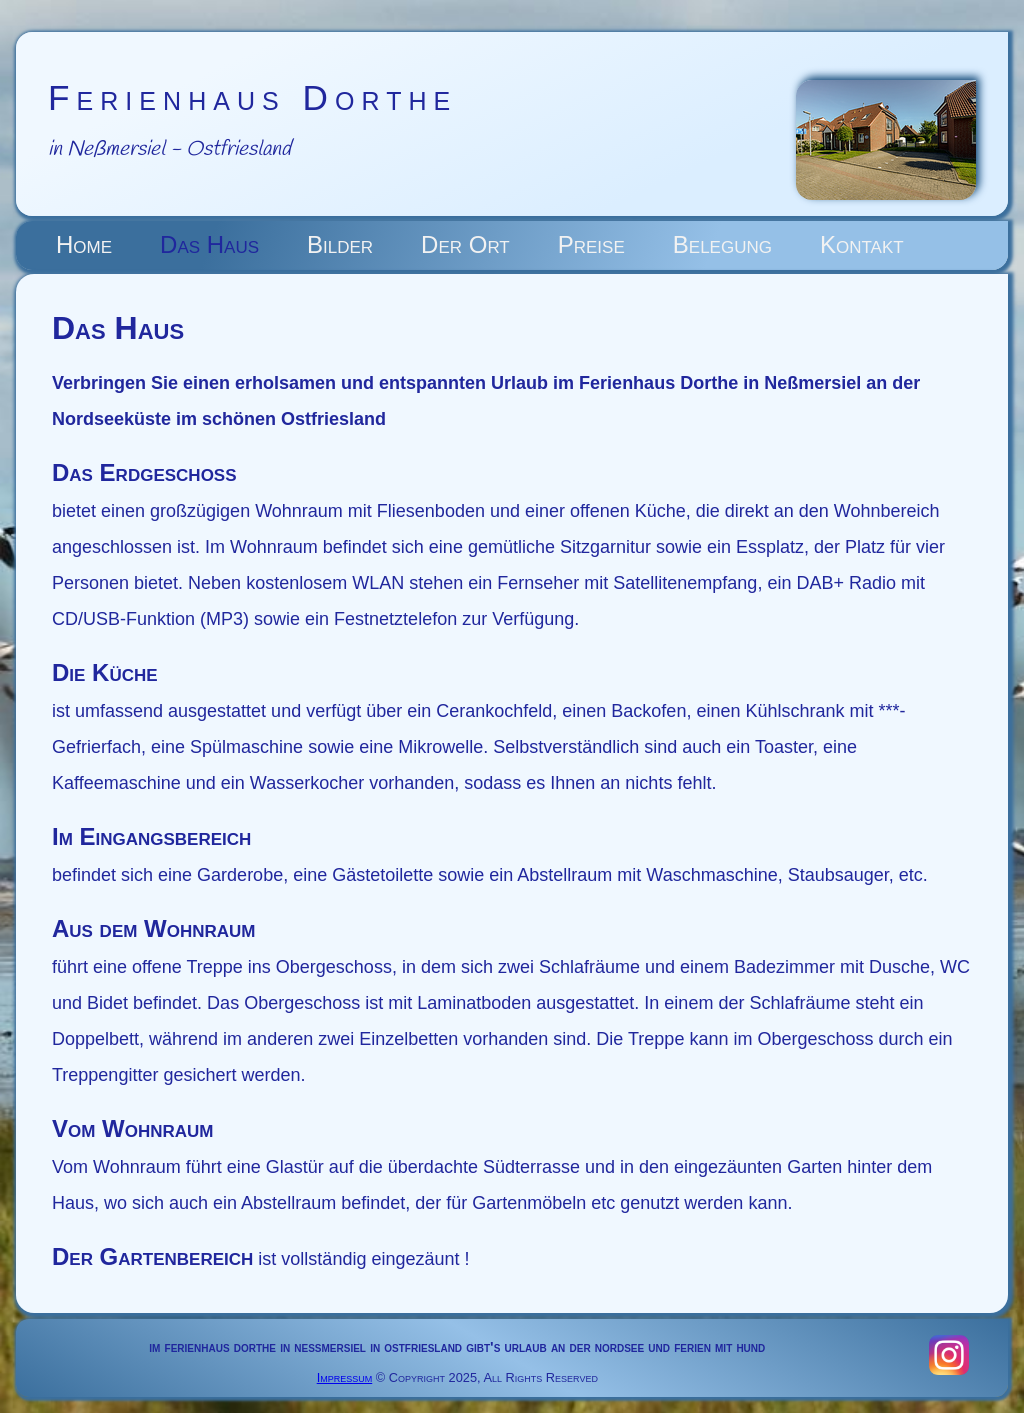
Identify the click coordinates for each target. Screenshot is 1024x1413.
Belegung (722, 244)
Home (84, 244)
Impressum (345, 1377)
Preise (591, 244)
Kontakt (862, 244)
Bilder (340, 244)
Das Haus (209, 244)
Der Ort (465, 244)
